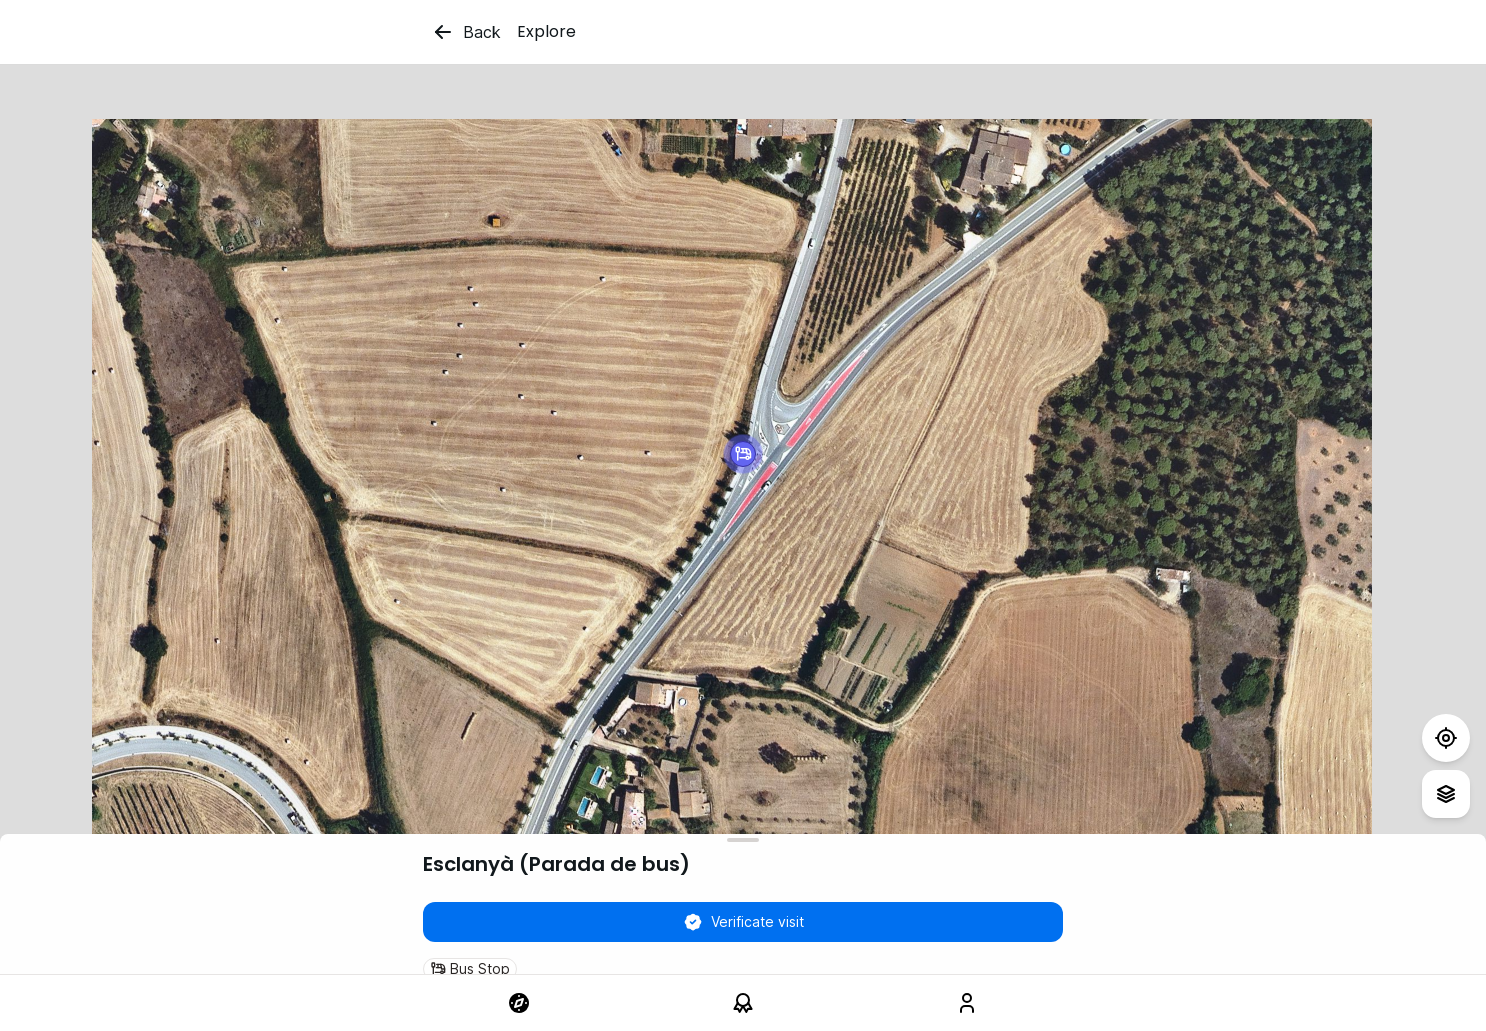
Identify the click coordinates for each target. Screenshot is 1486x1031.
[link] (519, 1003)
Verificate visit (743, 922)
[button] (743, 454)
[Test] (1446, 738)
